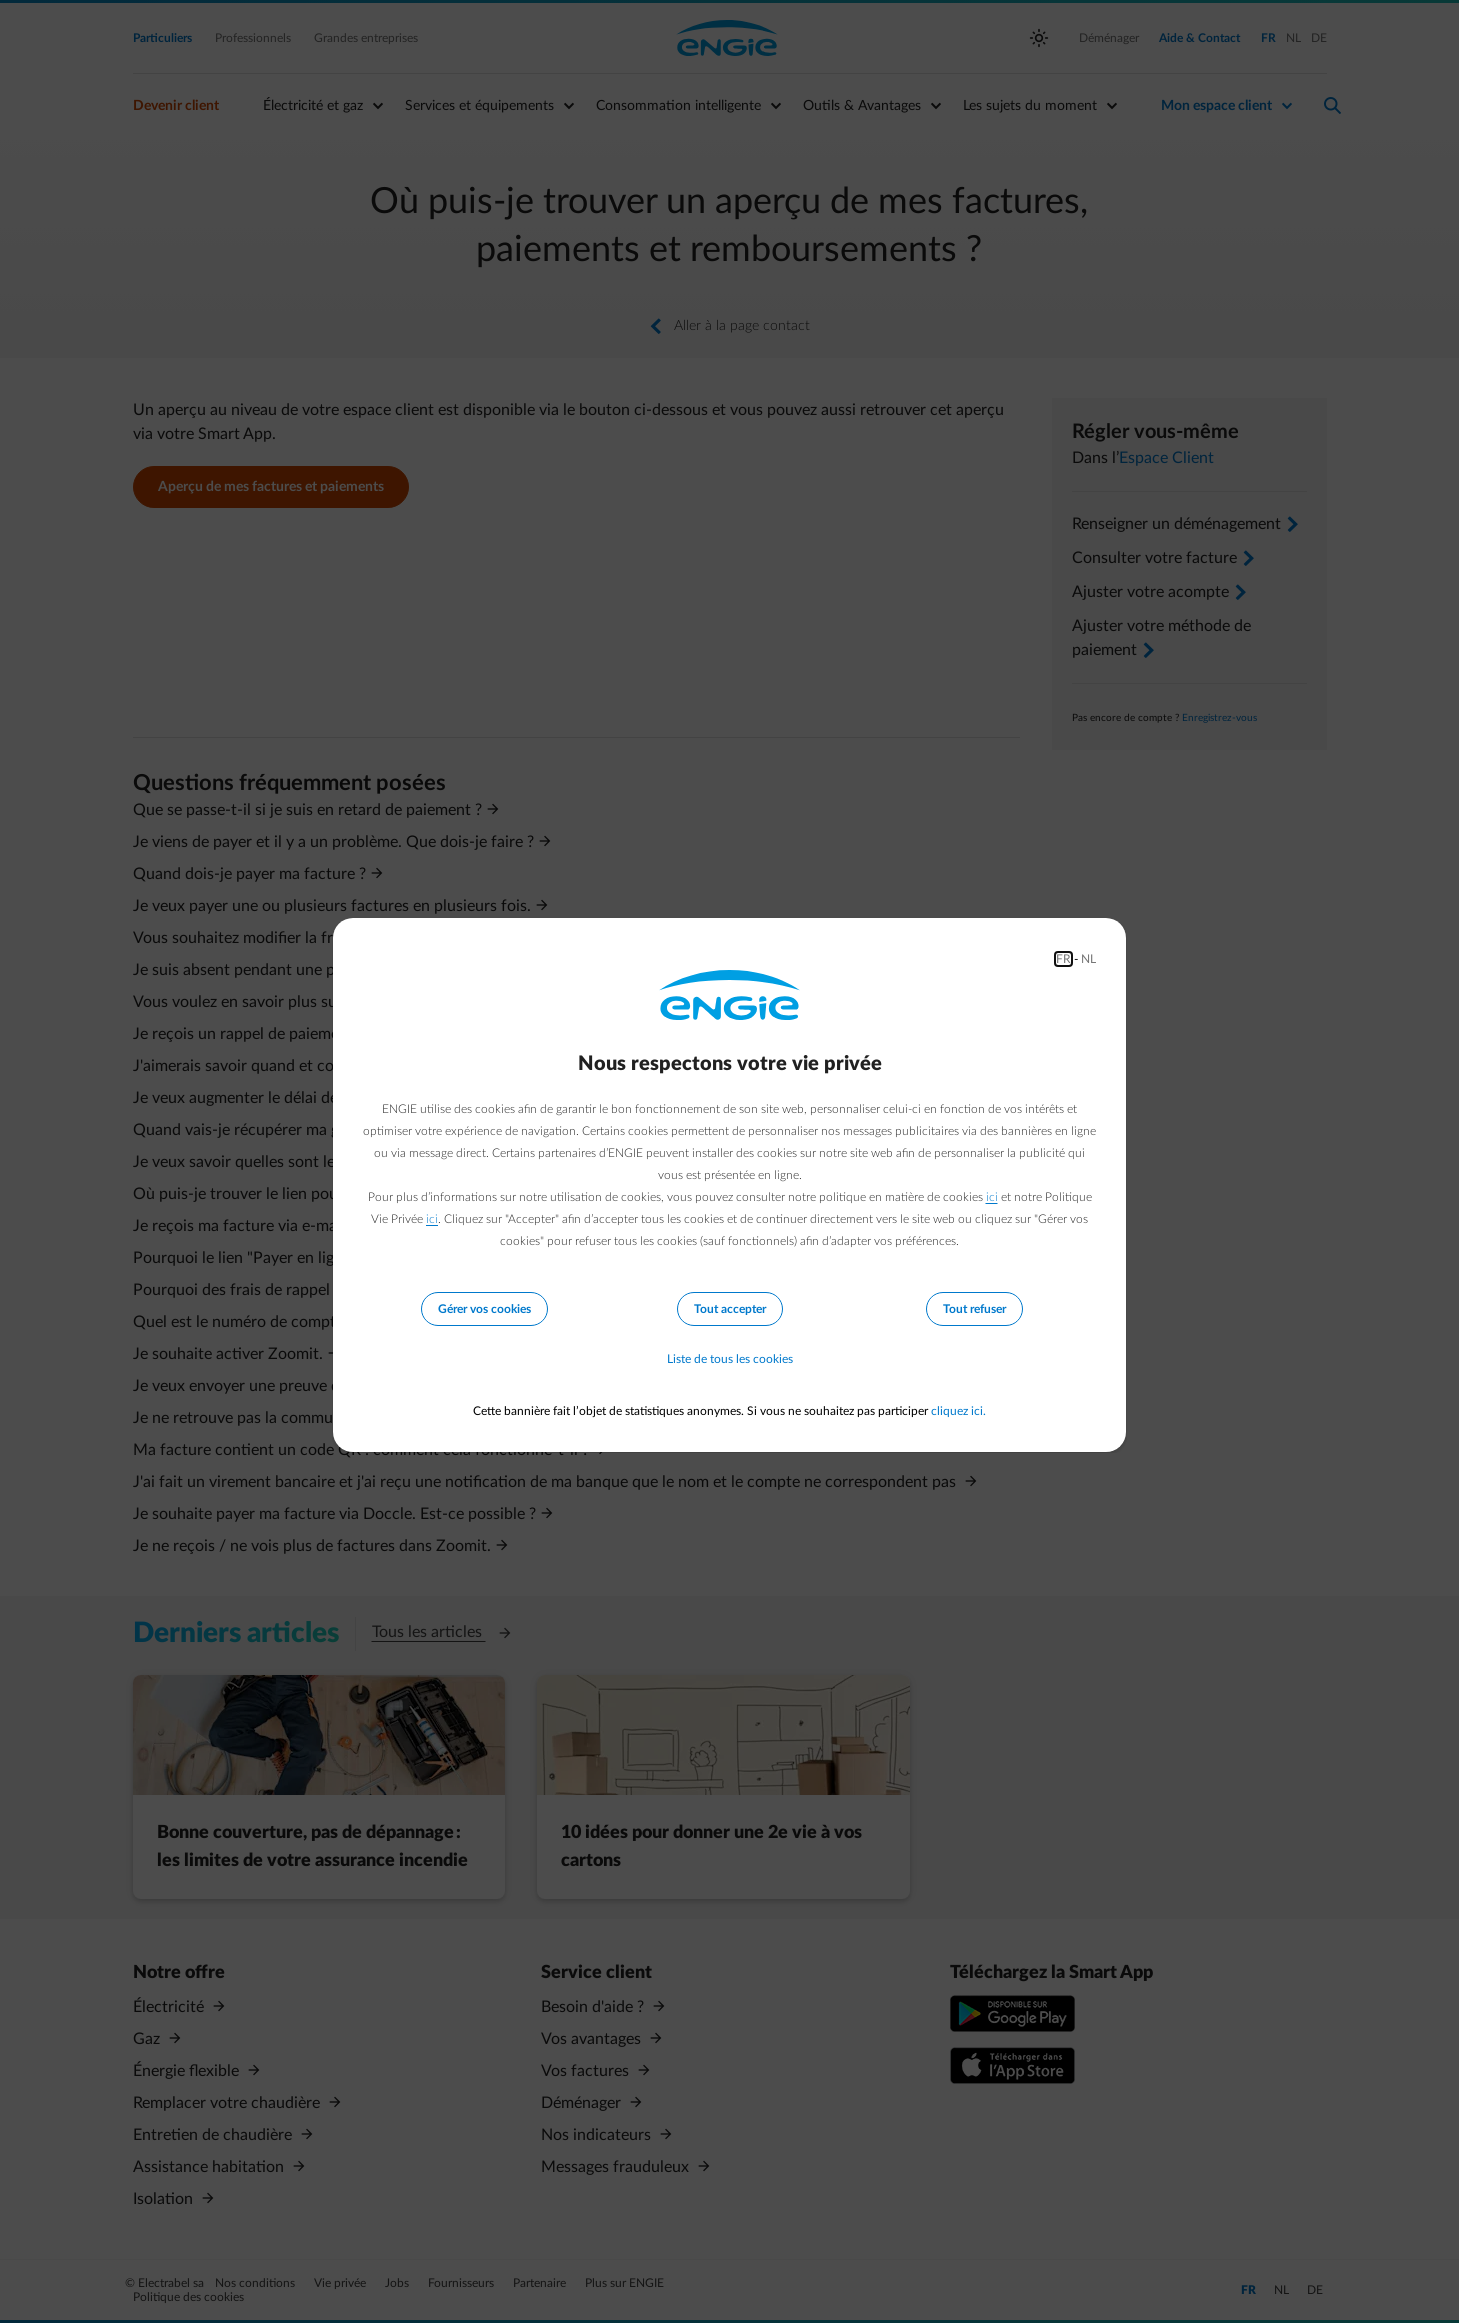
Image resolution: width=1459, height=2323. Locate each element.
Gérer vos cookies (484, 1309)
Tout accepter (730, 1309)
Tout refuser (974, 1309)
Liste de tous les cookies (730, 1359)
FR (1063, 959)
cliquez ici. (958, 1411)
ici (992, 1197)
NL (1088, 959)
